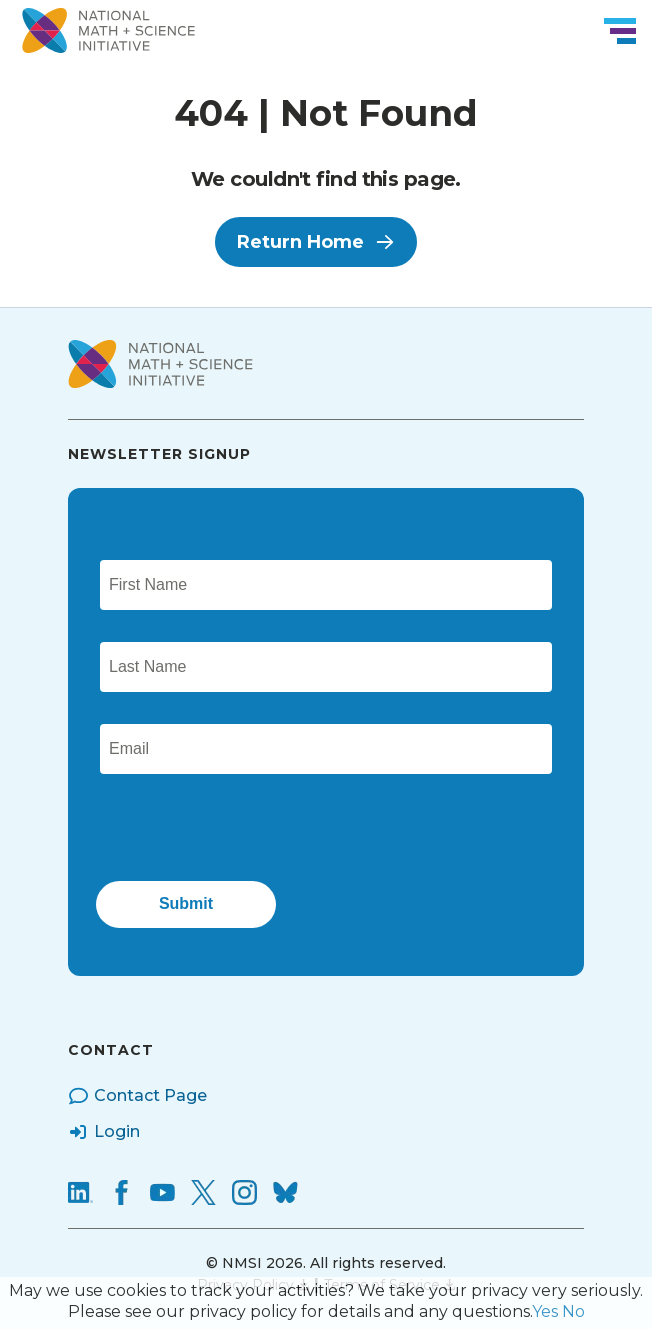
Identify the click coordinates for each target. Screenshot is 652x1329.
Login (104, 1132)
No (573, 1311)
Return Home (316, 242)
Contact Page (137, 1096)
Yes (545, 1311)
